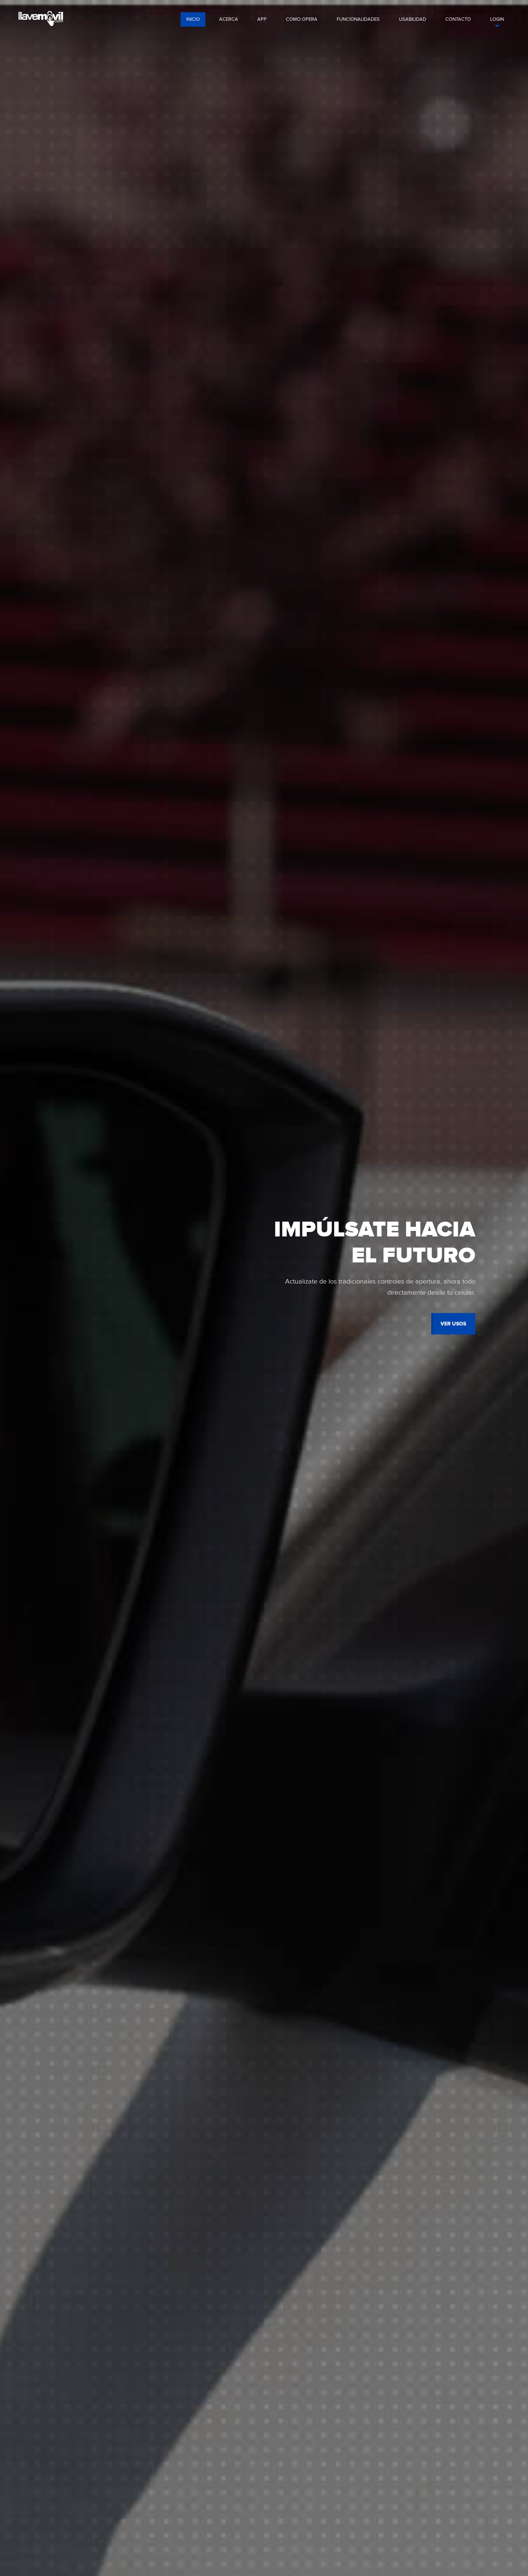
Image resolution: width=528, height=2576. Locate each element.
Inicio (193, 19)
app (262, 19)
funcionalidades (358, 19)
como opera (301, 19)
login (497, 19)
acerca (228, 19)
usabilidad (412, 19)
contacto (458, 19)
